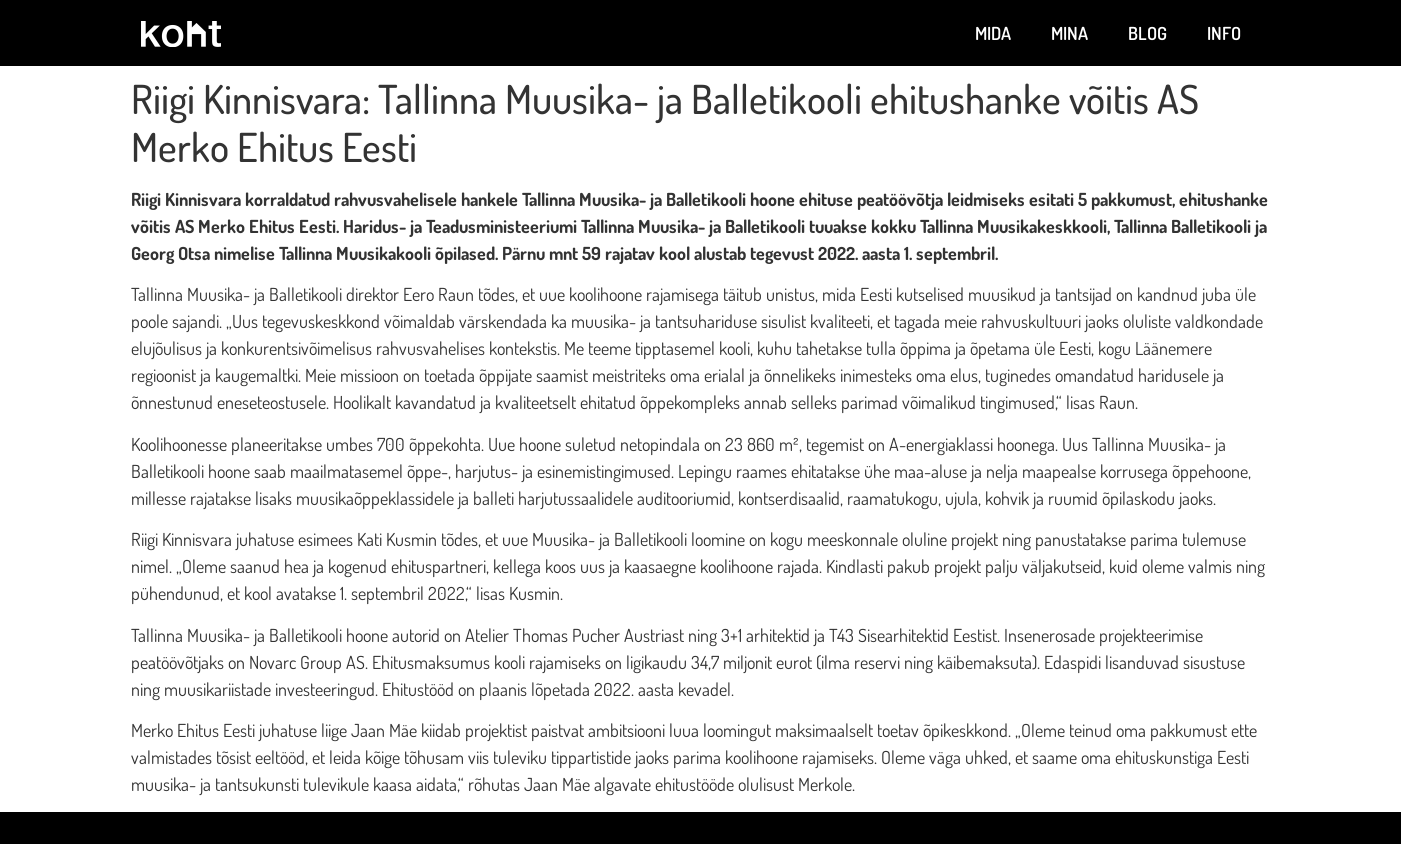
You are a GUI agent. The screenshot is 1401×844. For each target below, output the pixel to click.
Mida (993, 33)
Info (1224, 33)
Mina (1069, 33)
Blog (1147, 33)
